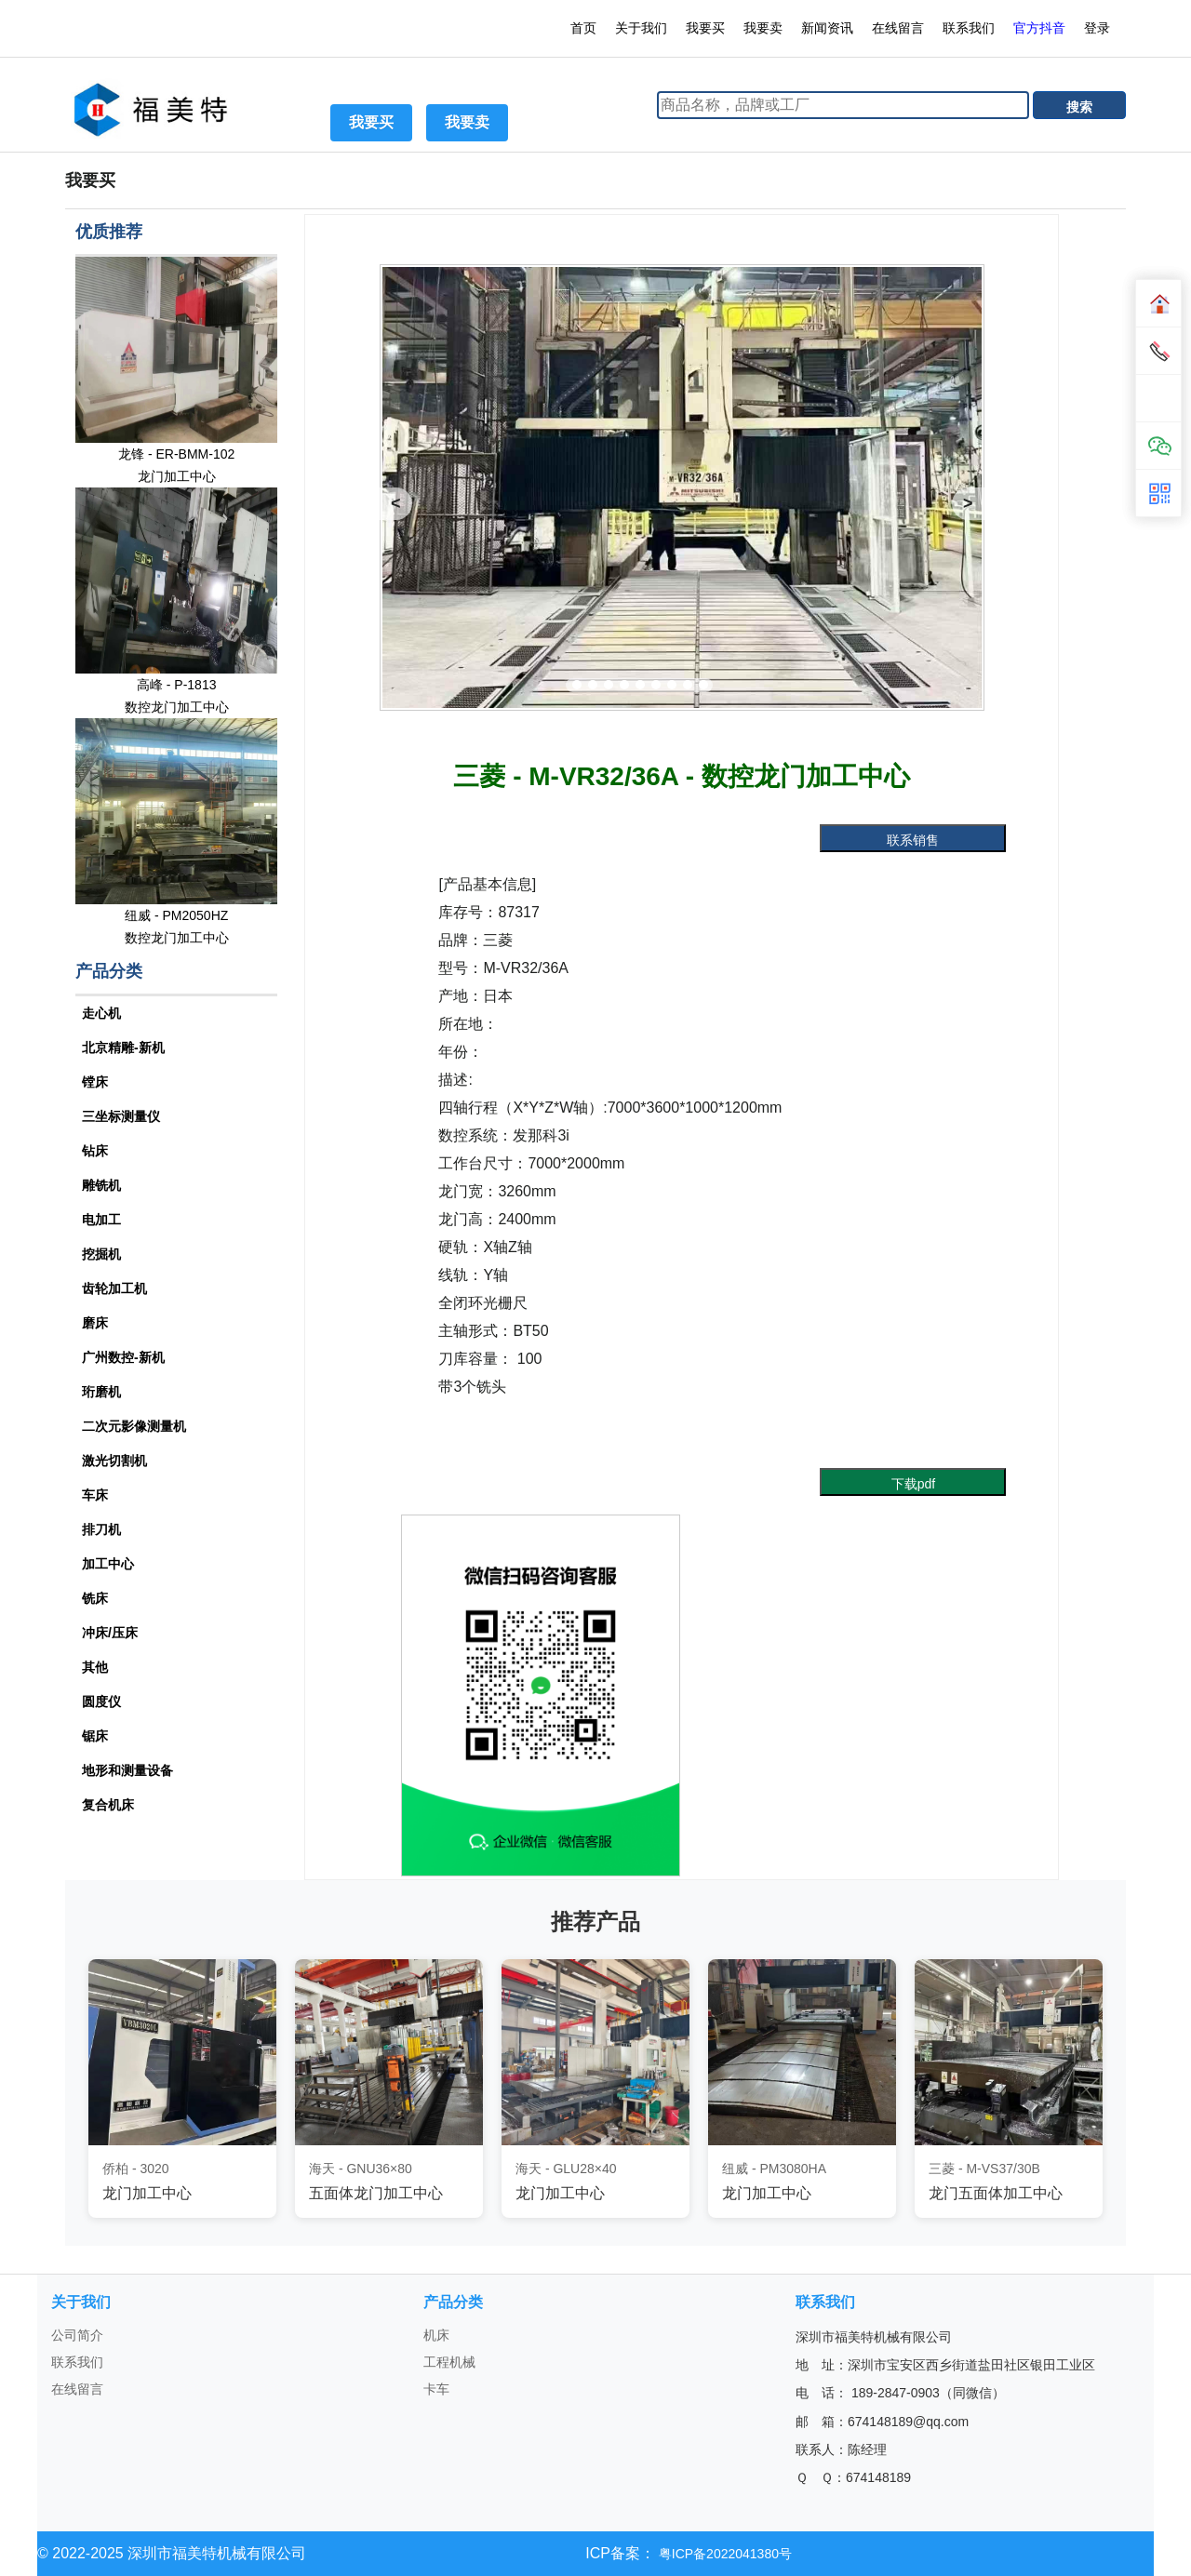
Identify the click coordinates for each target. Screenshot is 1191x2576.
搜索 (1079, 107)
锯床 (95, 1735)
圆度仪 (101, 1701)
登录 (1099, 27)
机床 (436, 2335)
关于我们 (641, 27)
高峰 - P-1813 (177, 684)
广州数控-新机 (123, 1357)
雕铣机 (101, 1185)
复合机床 (108, 1804)
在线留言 (898, 27)
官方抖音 (1039, 27)
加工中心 (108, 1563)
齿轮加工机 (114, 1288)
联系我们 (969, 27)
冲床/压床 (110, 1632)
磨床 (95, 1322)
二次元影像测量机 (134, 1426)
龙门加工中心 (177, 476)
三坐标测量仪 (121, 1116)
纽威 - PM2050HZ (176, 915)
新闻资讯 (827, 27)
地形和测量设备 (127, 1770)
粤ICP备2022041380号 (723, 2553)
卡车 (436, 2389)
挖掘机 (101, 1254)
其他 (95, 1667)
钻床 (95, 1150)
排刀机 (101, 1529)
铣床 (95, 1598)
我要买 (705, 27)
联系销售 (913, 840)
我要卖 (763, 27)
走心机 (101, 1013)
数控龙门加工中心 (177, 707)
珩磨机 (101, 1391)
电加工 (101, 1219)
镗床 (95, 1081)
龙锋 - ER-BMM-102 (176, 454)
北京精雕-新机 (123, 1047)
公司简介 (77, 2335)
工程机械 (449, 2362)
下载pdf (913, 1483)
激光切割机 (114, 1460)
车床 (95, 1495)
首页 (583, 27)
